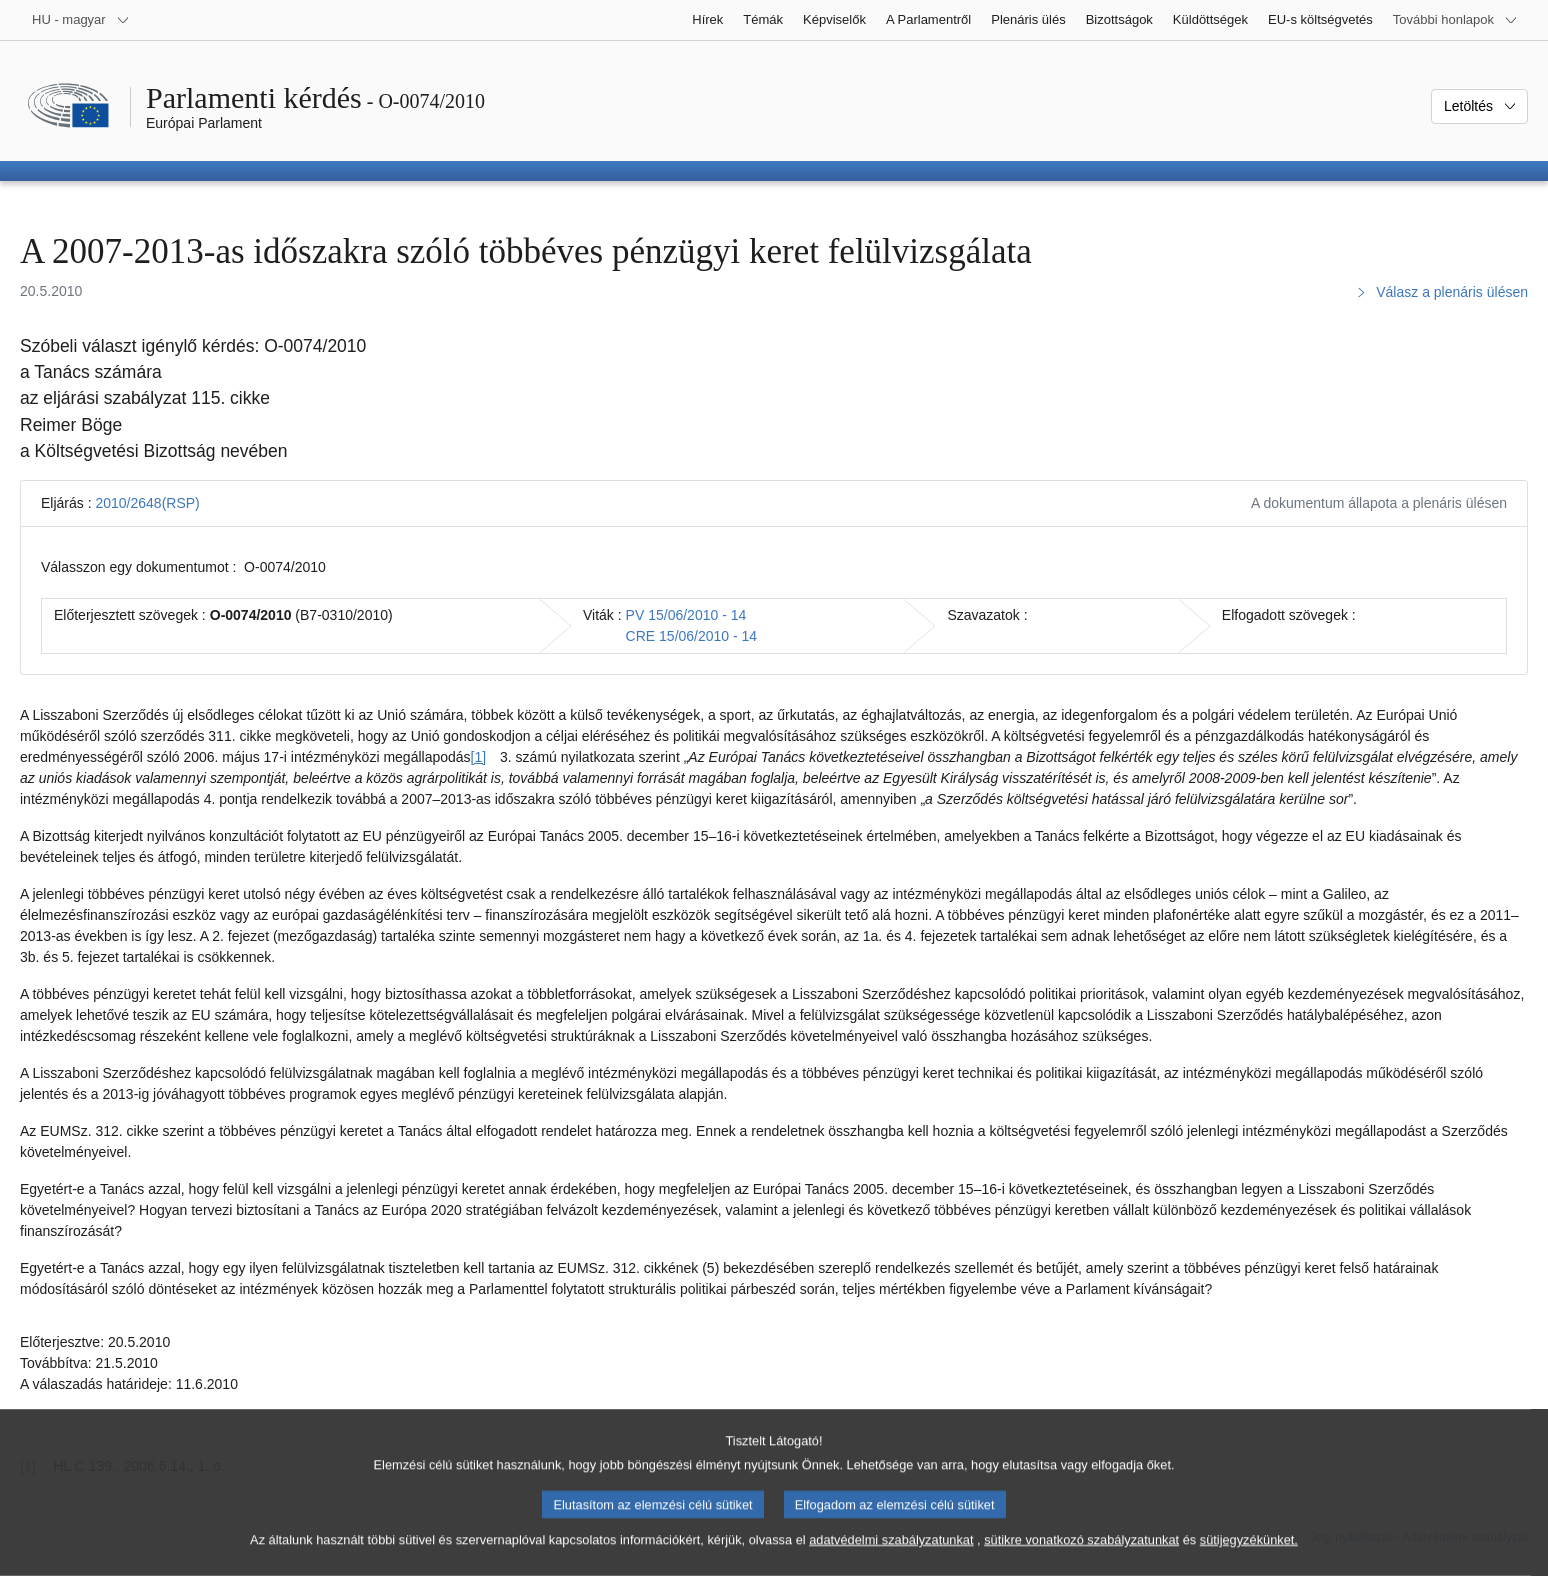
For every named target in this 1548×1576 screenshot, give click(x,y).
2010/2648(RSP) (147, 503)
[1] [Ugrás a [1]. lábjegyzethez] (479, 757)
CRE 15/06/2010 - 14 (692, 636)
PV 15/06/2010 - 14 (686, 615)
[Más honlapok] (1455, 20)
